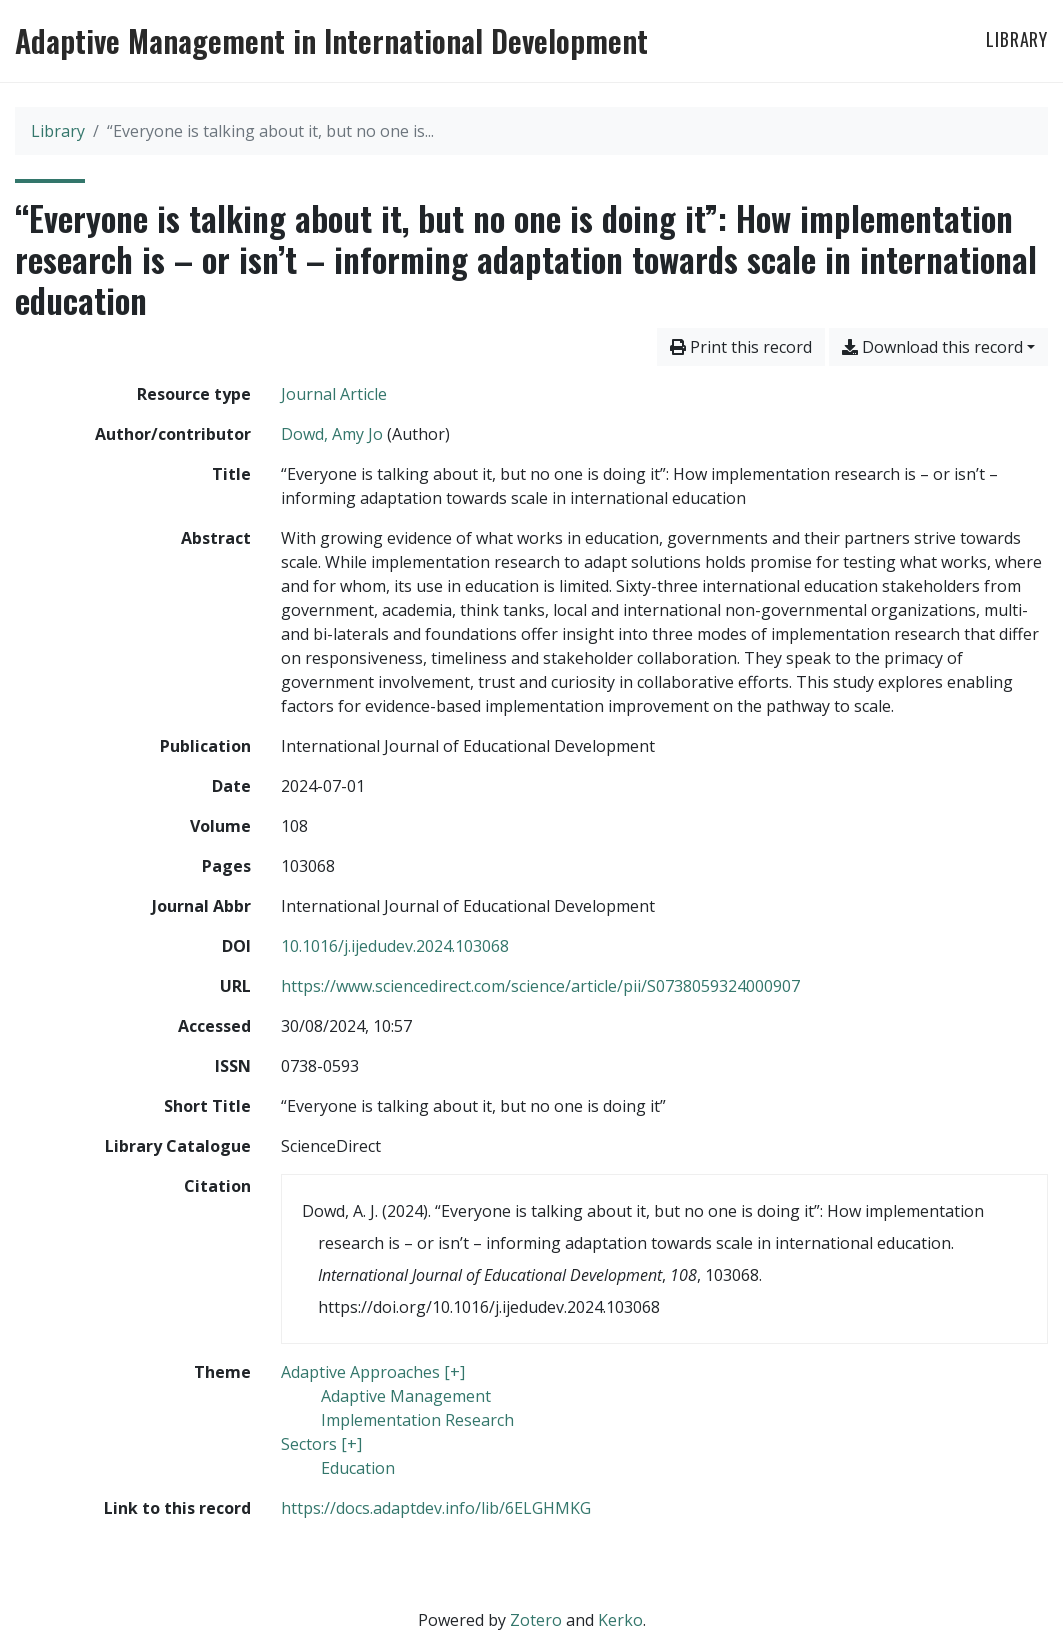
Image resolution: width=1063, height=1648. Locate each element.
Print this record (741, 347)
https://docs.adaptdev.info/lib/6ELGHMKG (436, 1508)
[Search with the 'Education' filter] (358, 1468)
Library (1017, 39)
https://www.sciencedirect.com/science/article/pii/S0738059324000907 (540, 986)
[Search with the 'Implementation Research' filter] (417, 1420)
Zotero (536, 1620)
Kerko (620, 1620)
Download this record (932, 347)
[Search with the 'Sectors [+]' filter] (321, 1444)
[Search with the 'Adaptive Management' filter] (406, 1396)
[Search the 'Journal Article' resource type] (334, 394)
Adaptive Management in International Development (331, 41)
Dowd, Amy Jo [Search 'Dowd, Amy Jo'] (332, 434)
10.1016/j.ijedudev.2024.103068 (395, 946)
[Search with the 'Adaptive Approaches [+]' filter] (373, 1372)
